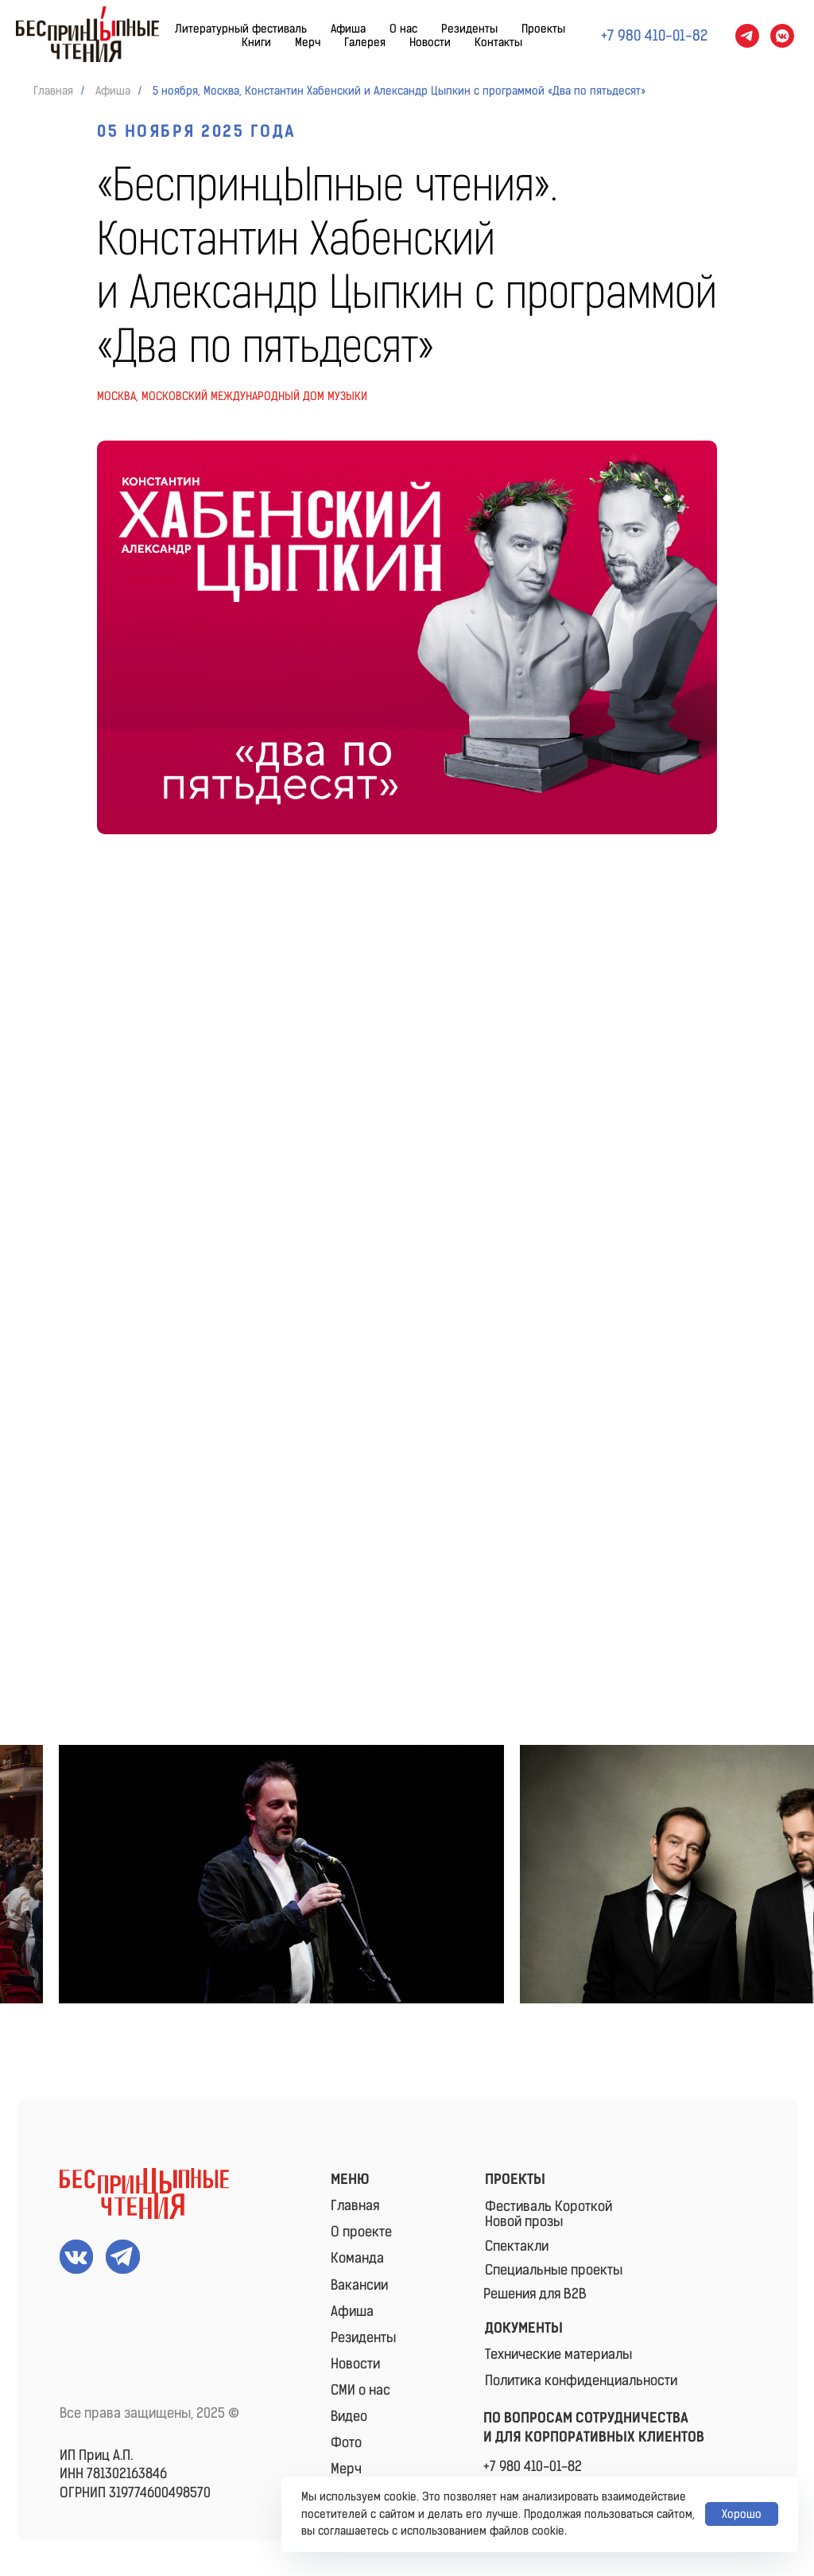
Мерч (307, 42)
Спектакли (516, 2246)
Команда (357, 2258)
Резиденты (469, 29)
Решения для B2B (535, 2294)
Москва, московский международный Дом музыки (232, 396)
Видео (349, 2416)
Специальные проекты (553, 2270)
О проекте (361, 2232)
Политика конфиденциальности (581, 2380)
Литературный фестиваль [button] (241, 29)
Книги (256, 42)
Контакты (498, 42)
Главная (53, 91)
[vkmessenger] (782, 36)
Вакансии (359, 2285)
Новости (430, 42)
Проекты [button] (543, 29)
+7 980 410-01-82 (532, 2466)
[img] (144, 2193)
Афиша (348, 29)
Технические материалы (558, 2354)
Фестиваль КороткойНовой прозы (548, 2213)
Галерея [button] (365, 42)
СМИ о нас (360, 2390)
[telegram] (747, 36)
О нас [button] (403, 29)
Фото (346, 2442)
